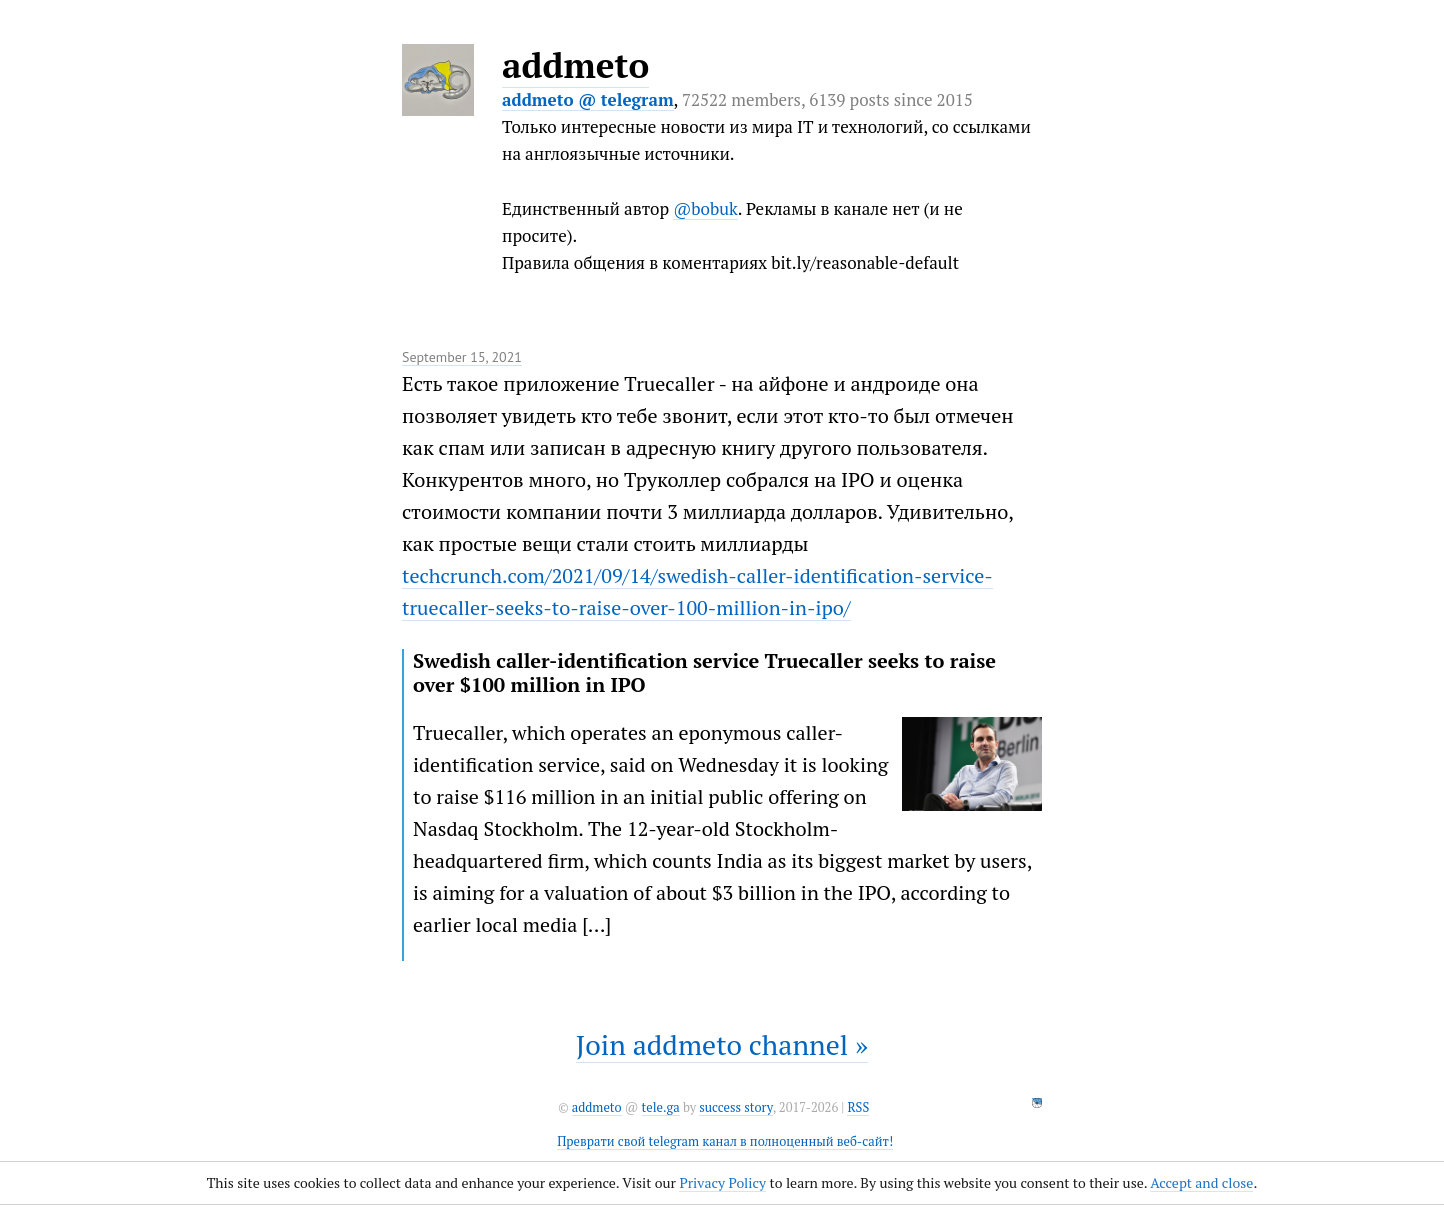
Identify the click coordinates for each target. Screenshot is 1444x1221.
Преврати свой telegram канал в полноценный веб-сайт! (725, 1141)
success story (735, 1107)
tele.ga (661, 1107)
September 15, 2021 (462, 357)
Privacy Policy (722, 1182)
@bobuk (705, 208)
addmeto (575, 65)
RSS (858, 1107)
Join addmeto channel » (722, 1044)
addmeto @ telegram (588, 99)
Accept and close (1201, 1182)
